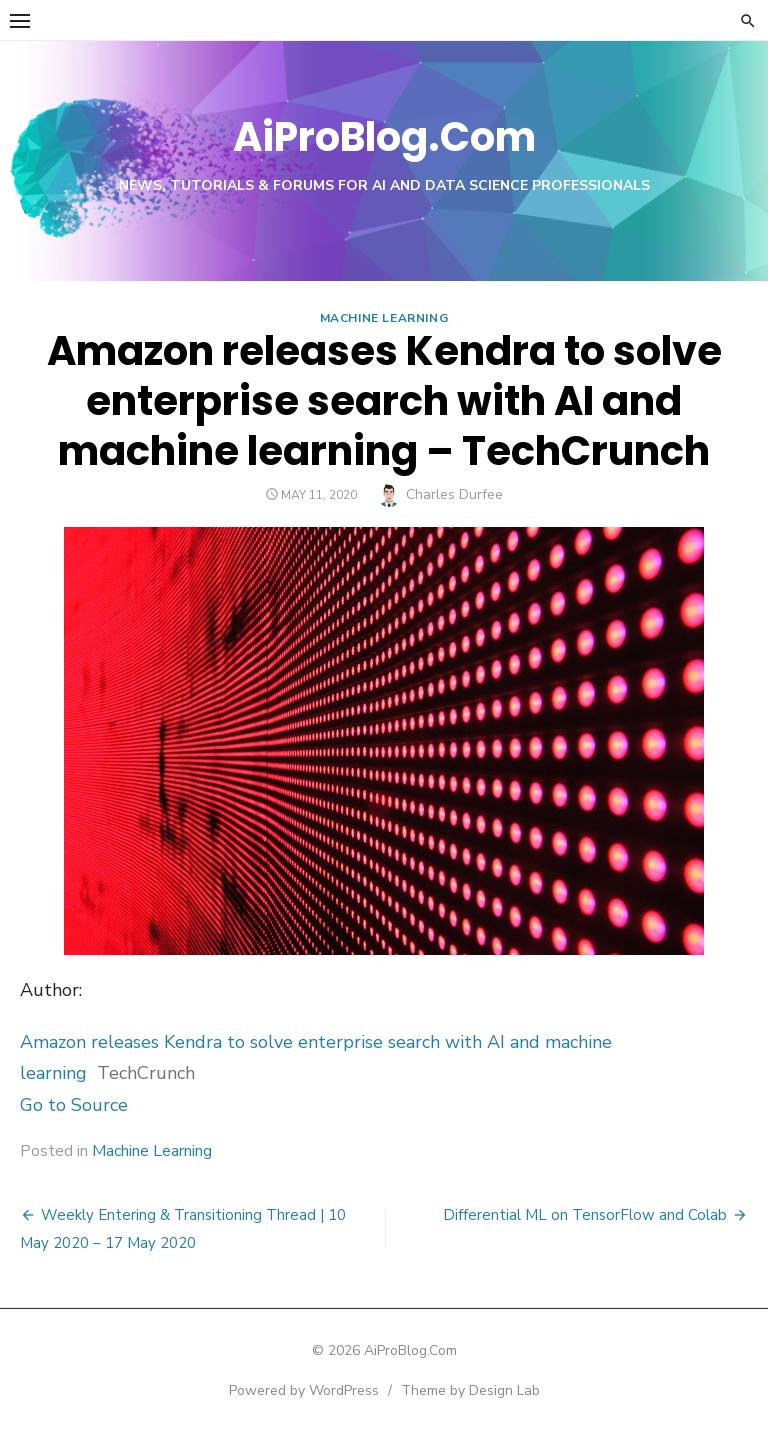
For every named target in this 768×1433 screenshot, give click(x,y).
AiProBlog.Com (384, 137)
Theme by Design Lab (470, 1390)
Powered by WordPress (304, 1390)
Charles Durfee (454, 494)
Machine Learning (384, 318)
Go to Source (74, 1105)
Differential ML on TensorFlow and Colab (585, 1215)
